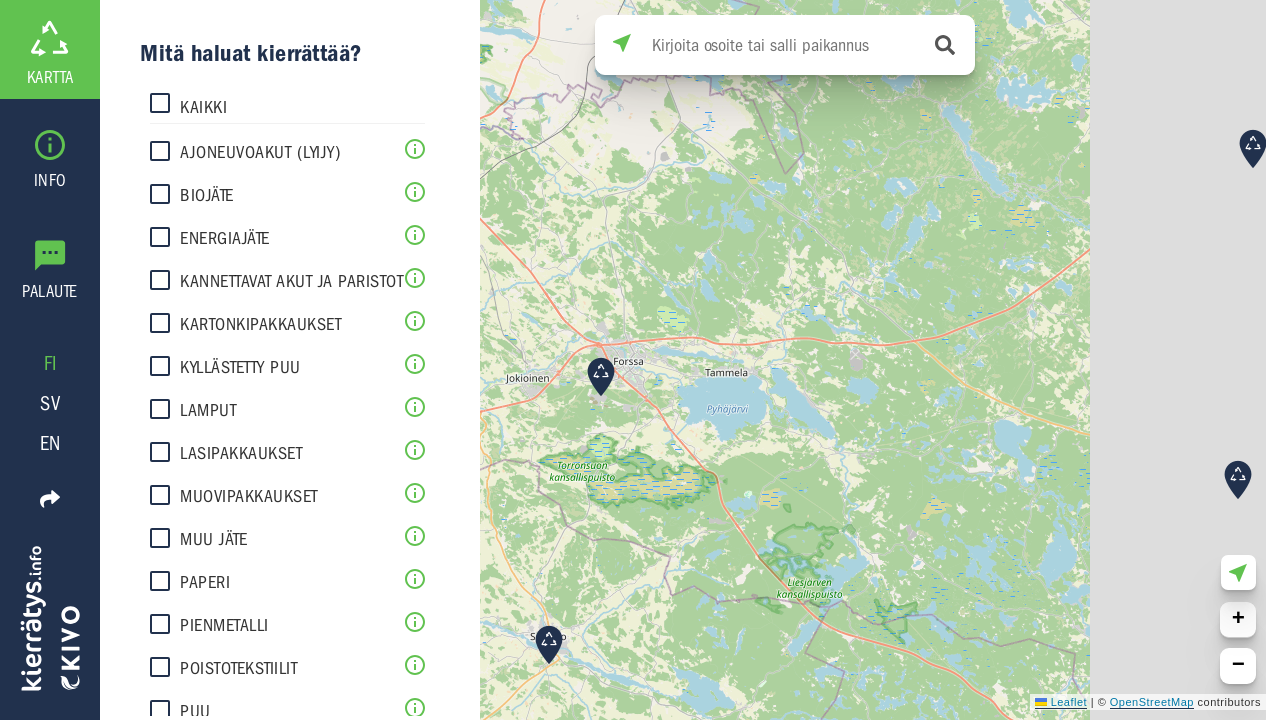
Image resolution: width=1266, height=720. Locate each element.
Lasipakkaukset (241, 453)
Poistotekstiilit (238, 668)
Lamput (208, 410)
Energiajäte (225, 238)
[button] (1238, 480)
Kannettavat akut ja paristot (291, 281)
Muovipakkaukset (249, 496)
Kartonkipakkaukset (260, 324)
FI (50, 363)
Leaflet (1061, 702)
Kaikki (203, 107)
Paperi (205, 582)
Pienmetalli (224, 625)
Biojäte (207, 195)
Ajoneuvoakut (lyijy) (260, 152)
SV (50, 403)
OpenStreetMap (1152, 702)
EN (50, 443)
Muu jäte (213, 539)
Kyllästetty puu (240, 367)
